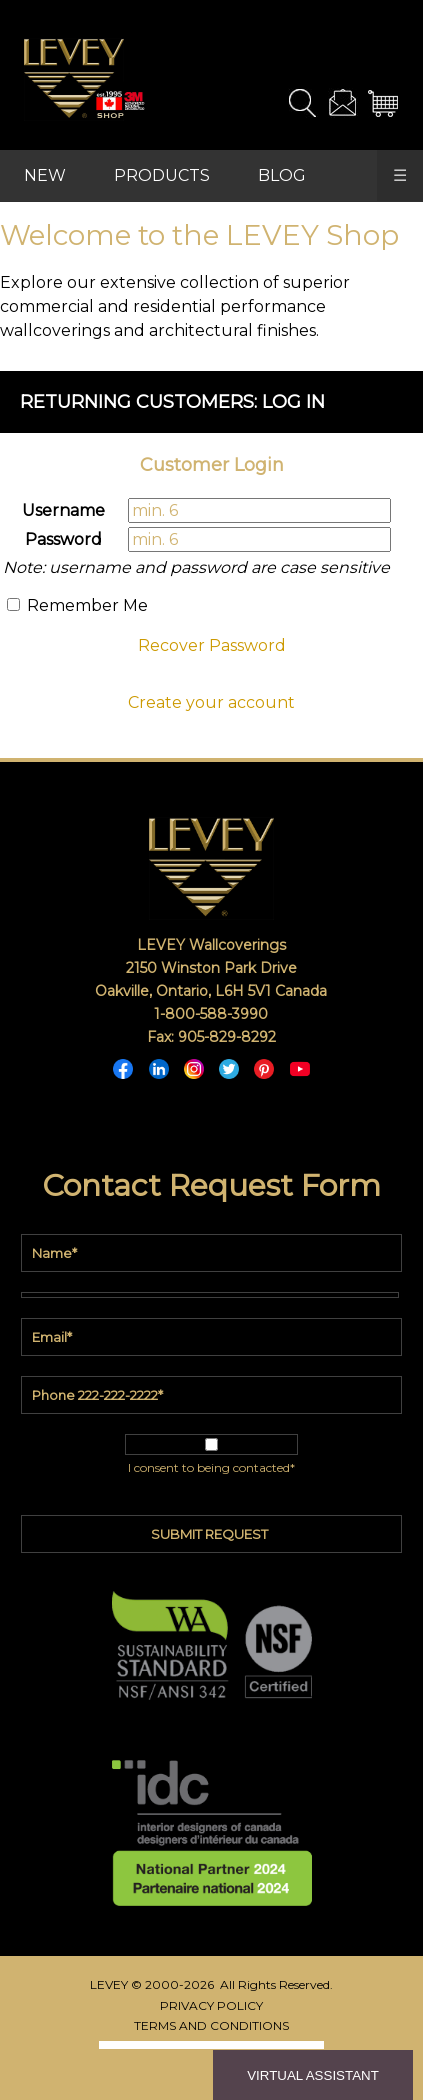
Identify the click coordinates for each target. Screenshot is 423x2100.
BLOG (282, 175)
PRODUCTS (162, 175)
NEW (45, 175)
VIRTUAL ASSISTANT (313, 2075)
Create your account (211, 702)
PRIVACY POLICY (211, 2005)
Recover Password (212, 645)
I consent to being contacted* (211, 1467)
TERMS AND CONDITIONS (211, 2025)
